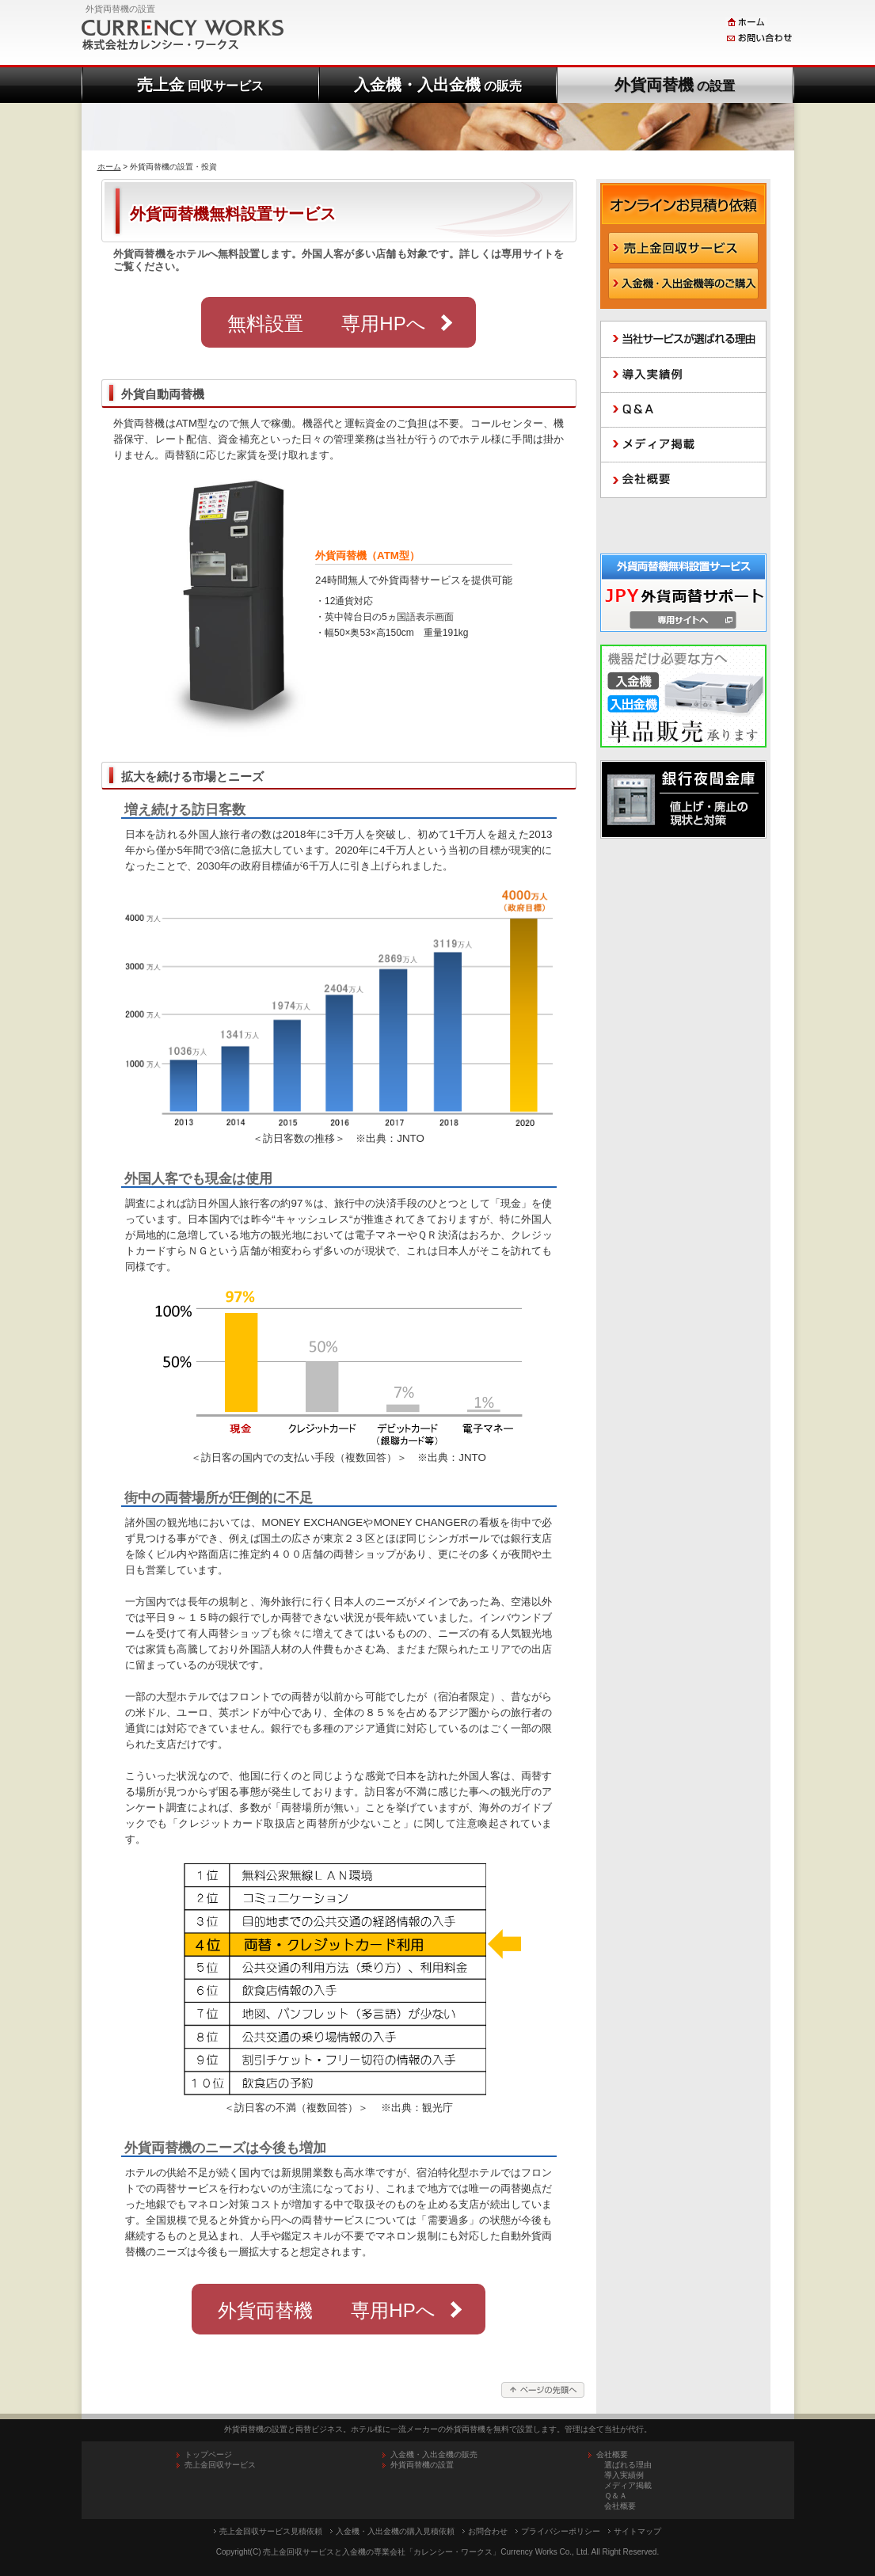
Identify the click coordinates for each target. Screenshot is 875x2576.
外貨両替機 (674, 84)
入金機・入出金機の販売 (433, 2454)
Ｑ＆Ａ (615, 2495)
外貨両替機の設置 (422, 2464)
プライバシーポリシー (560, 2531)
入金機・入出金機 (438, 84)
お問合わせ (488, 2531)
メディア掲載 (628, 2485)
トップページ (208, 2454)
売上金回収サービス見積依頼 (270, 2531)
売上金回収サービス (220, 2464)
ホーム (109, 166)
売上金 (200, 84)
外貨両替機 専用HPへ (326, 2310)
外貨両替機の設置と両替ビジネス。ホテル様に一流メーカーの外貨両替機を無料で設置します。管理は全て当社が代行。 (438, 2429)
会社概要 (620, 2506)
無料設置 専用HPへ (326, 323)
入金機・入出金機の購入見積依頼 (395, 2531)
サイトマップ (637, 2531)
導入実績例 (624, 2475)
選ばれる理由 (628, 2464)
